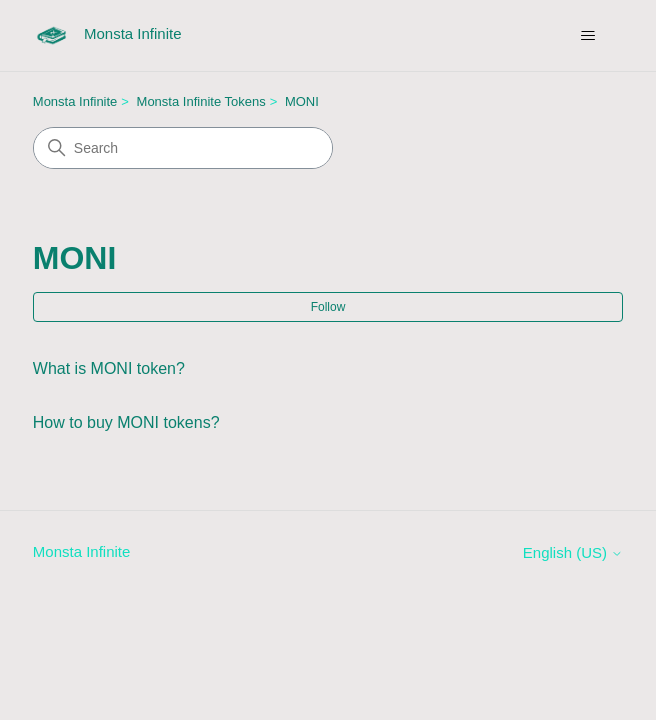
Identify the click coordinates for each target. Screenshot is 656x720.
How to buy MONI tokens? (126, 422)
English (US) (573, 552)
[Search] (183, 148)
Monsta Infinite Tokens (201, 101)
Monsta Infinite (75, 101)
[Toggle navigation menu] (587, 36)
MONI (302, 101)
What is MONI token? (109, 368)
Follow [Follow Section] (328, 307)
